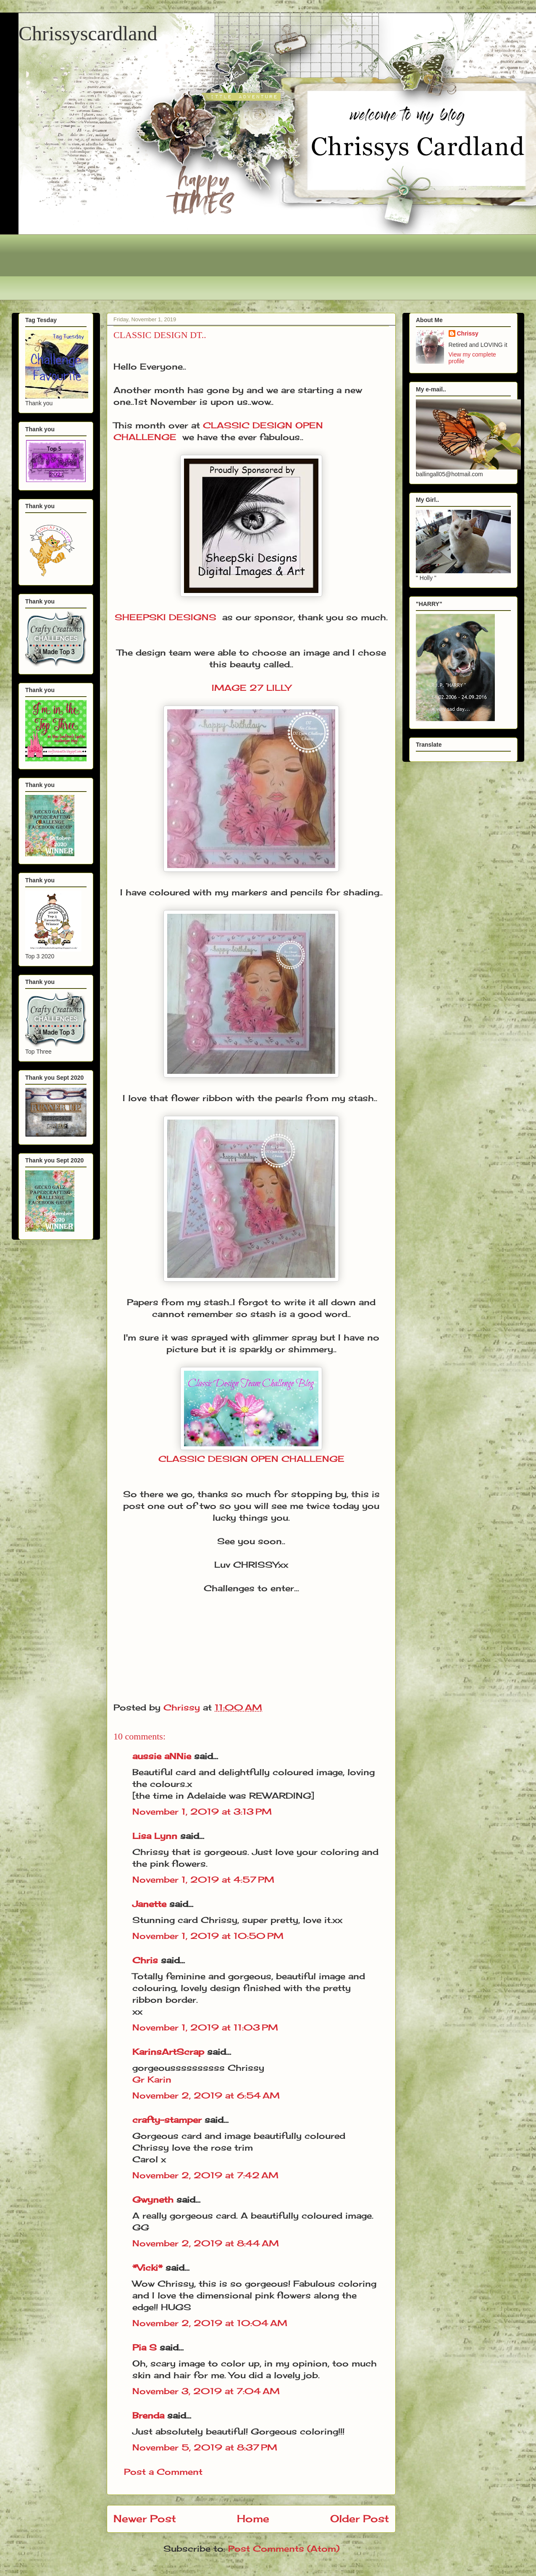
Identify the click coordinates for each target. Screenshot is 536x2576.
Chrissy (467, 333)
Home (253, 2518)
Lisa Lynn (154, 1836)
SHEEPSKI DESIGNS (165, 617)
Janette (149, 1904)
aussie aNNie (161, 1756)
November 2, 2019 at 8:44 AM (205, 2243)
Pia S (144, 2347)
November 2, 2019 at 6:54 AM (206, 2095)
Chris (145, 1960)
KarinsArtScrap (168, 2051)
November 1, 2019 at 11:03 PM (205, 2027)
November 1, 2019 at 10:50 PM (208, 1936)
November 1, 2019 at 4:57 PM (203, 1879)
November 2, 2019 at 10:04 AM (209, 2323)
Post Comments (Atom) (283, 2548)
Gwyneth (152, 2199)
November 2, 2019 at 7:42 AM (205, 2175)
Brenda (148, 2415)
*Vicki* (147, 2267)
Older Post (359, 2518)
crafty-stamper (167, 2119)
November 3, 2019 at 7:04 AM (206, 2391)
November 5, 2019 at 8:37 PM (204, 2447)
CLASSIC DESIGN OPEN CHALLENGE (251, 1458)
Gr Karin (151, 2079)
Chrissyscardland (88, 33)
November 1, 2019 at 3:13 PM (202, 1811)
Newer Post (144, 2518)
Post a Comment (163, 2471)
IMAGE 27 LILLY (251, 687)
